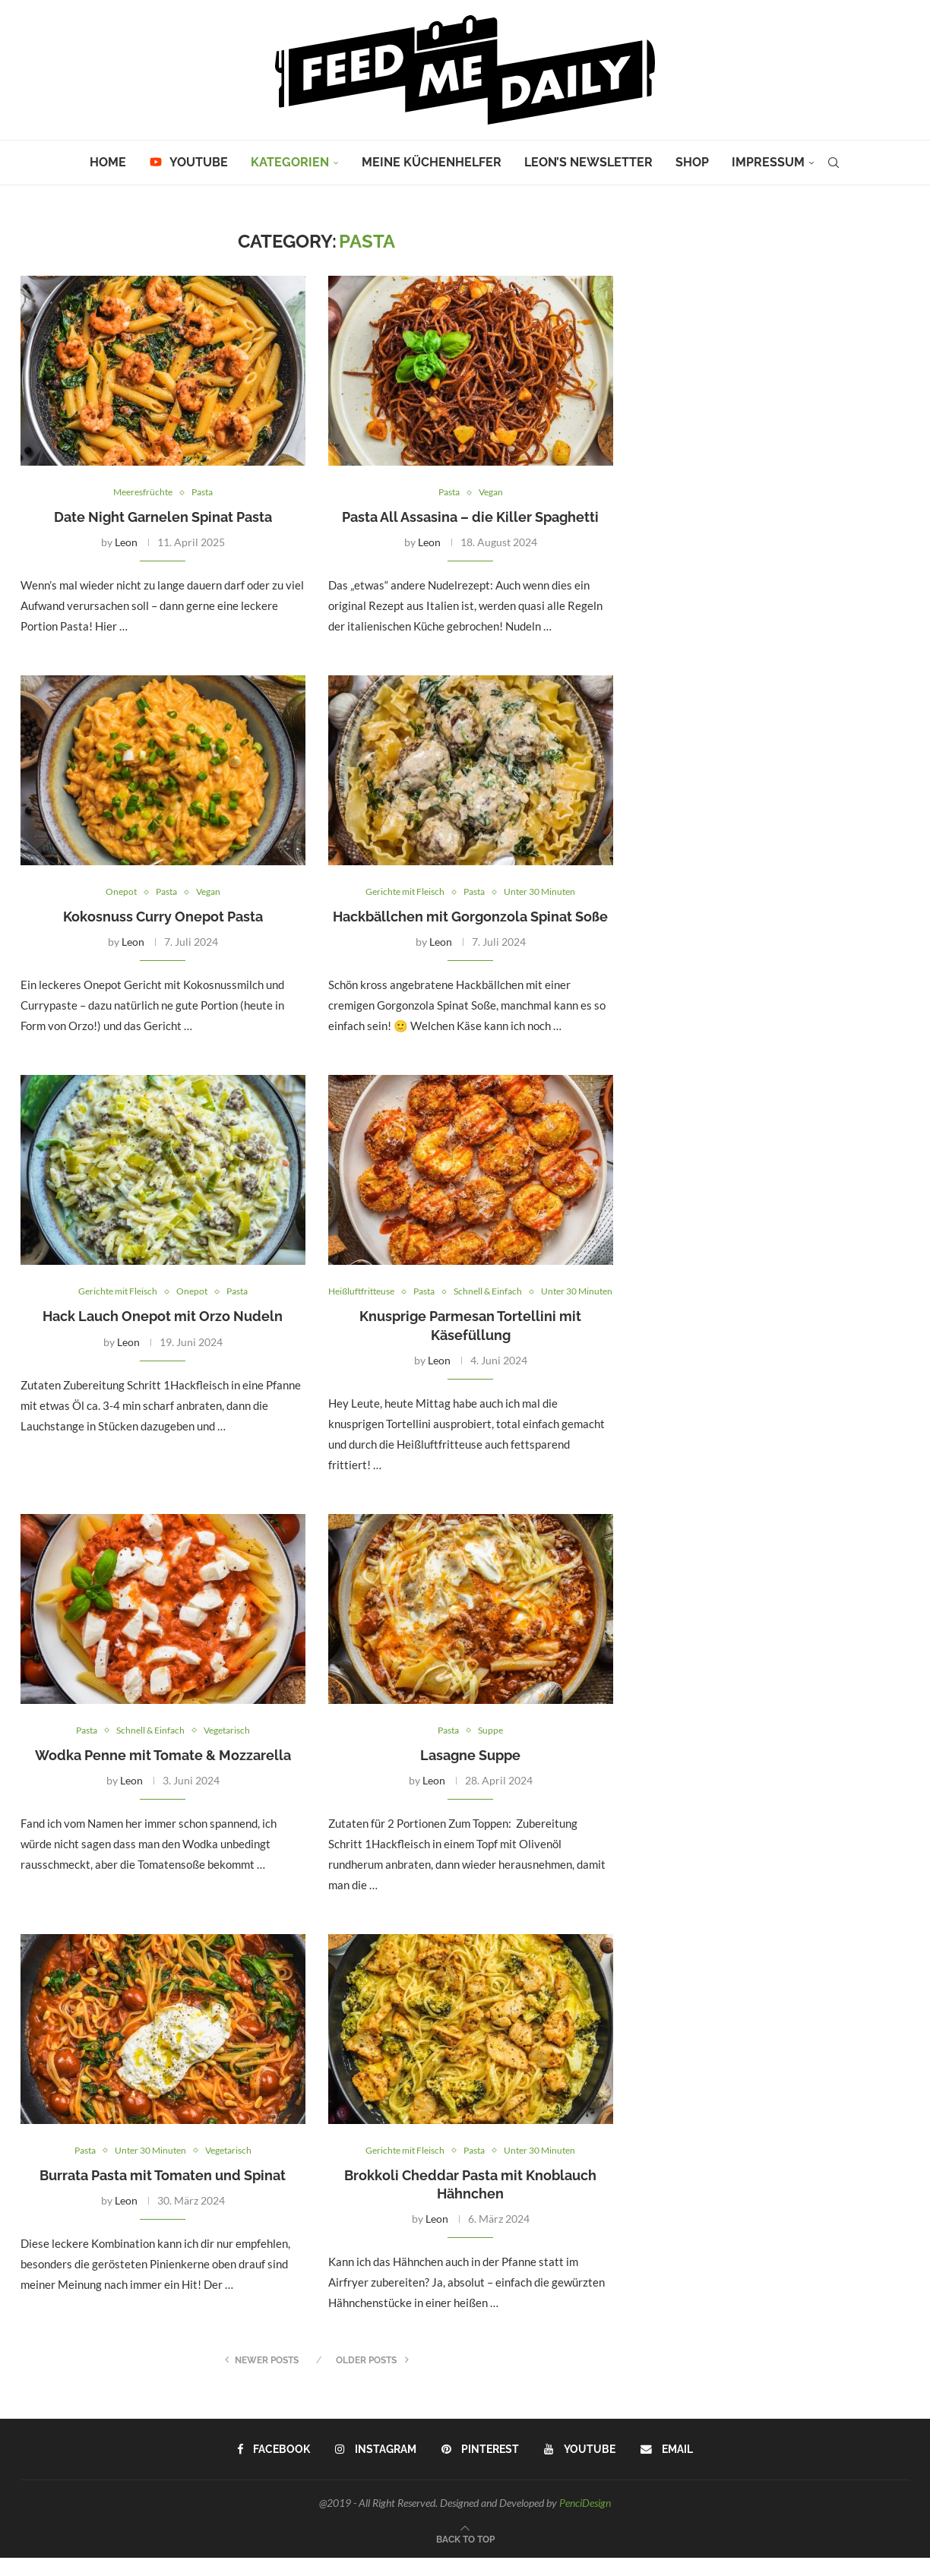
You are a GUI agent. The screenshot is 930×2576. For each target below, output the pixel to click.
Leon (126, 542)
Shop (692, 162)
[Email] (665, 2468)
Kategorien (290, 162)
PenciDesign (585, 2521)
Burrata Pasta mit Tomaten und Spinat (163, 2193)
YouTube (188, 162)
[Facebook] (275, 2468)
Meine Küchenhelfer (431, 162)
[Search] (833, 163)
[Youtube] (579, 2468)
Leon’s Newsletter (588, 162)
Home (108, 162)
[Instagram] (377, 2468)
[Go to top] (465, 2556)
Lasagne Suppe (470, 1773)
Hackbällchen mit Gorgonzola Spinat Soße (470, 918)
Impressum (768, 162)
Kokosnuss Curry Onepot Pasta (163, 918)
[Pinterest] (480, 2468)
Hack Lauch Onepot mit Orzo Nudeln (163, 1318)
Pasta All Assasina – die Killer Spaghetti (470, 518)
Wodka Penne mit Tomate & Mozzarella (163, 1773)
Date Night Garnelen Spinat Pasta (163, 518)
